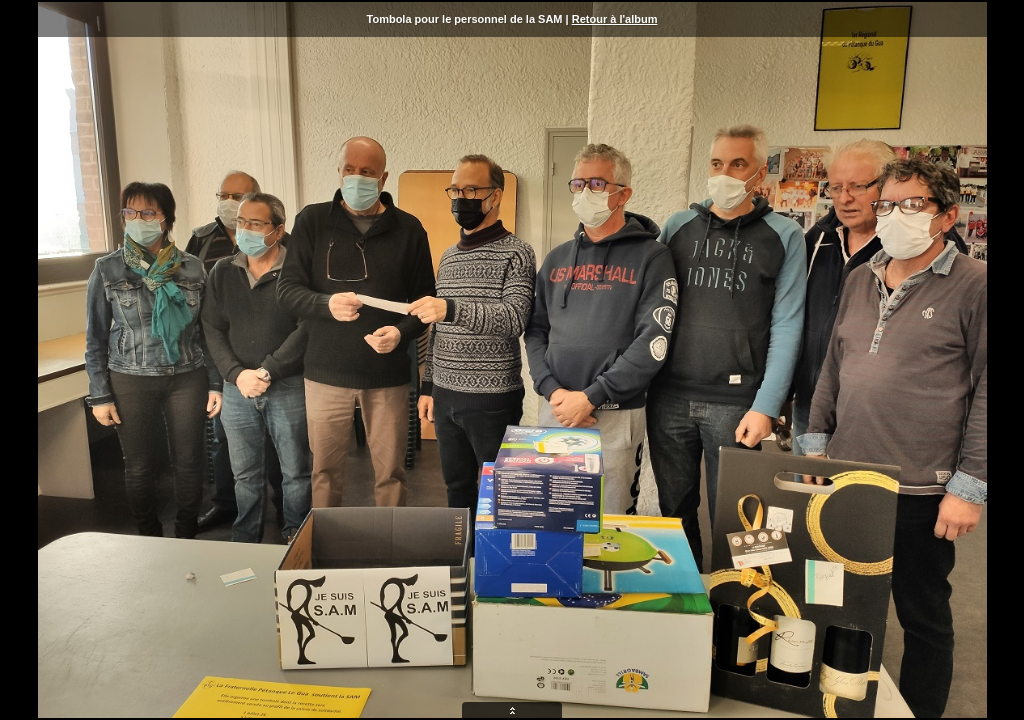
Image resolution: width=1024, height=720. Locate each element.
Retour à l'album (615, 19)
